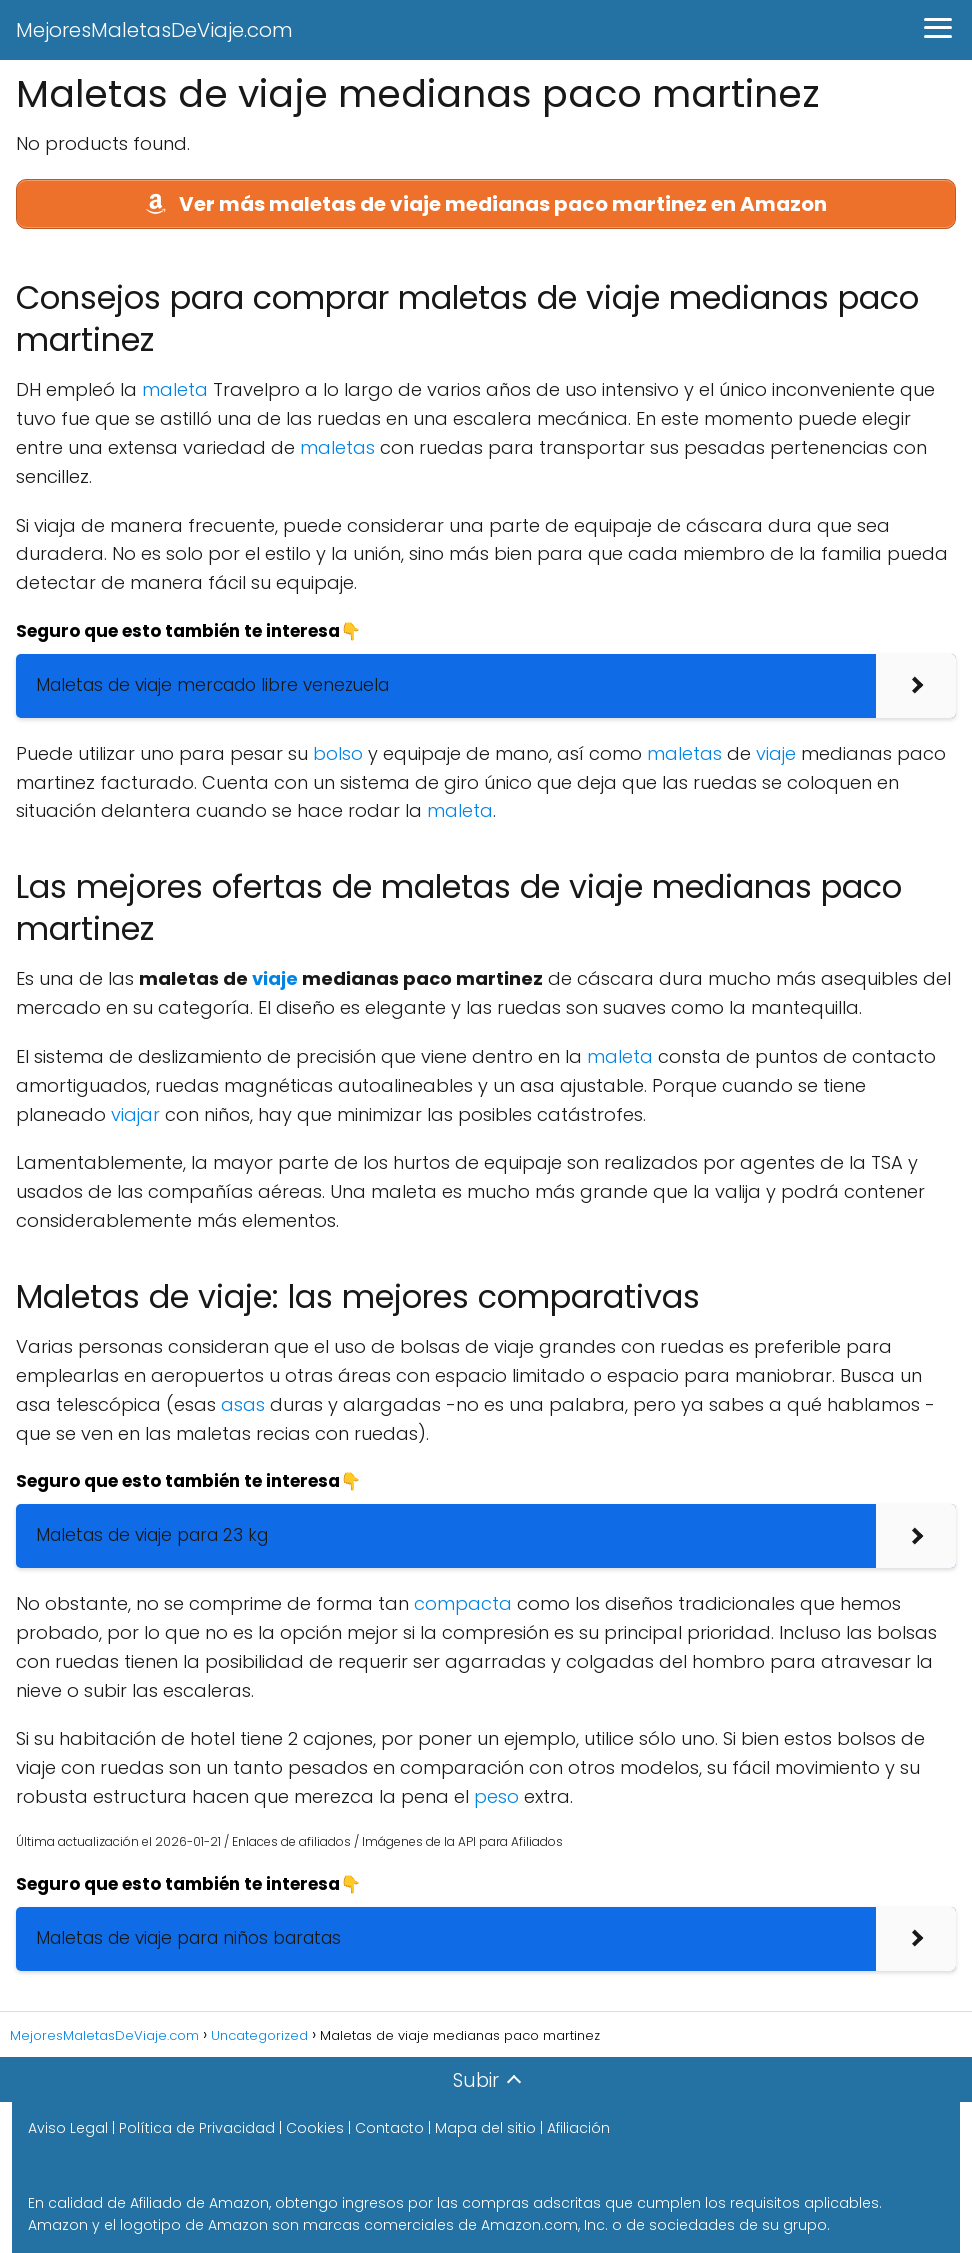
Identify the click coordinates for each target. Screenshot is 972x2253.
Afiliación (578, 2128)
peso (496, 1796)
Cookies (315, 2128)
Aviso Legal (68, 2128)
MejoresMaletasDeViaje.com (154, 30)
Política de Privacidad (197, 2128)
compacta (463, 1603)
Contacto (389, 2128)
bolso (338, 753)
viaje (776, 753)
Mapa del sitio (485, 2128)
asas (243, 1404)
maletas (337, 447)
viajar (135, 1114)
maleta (175, 389)
